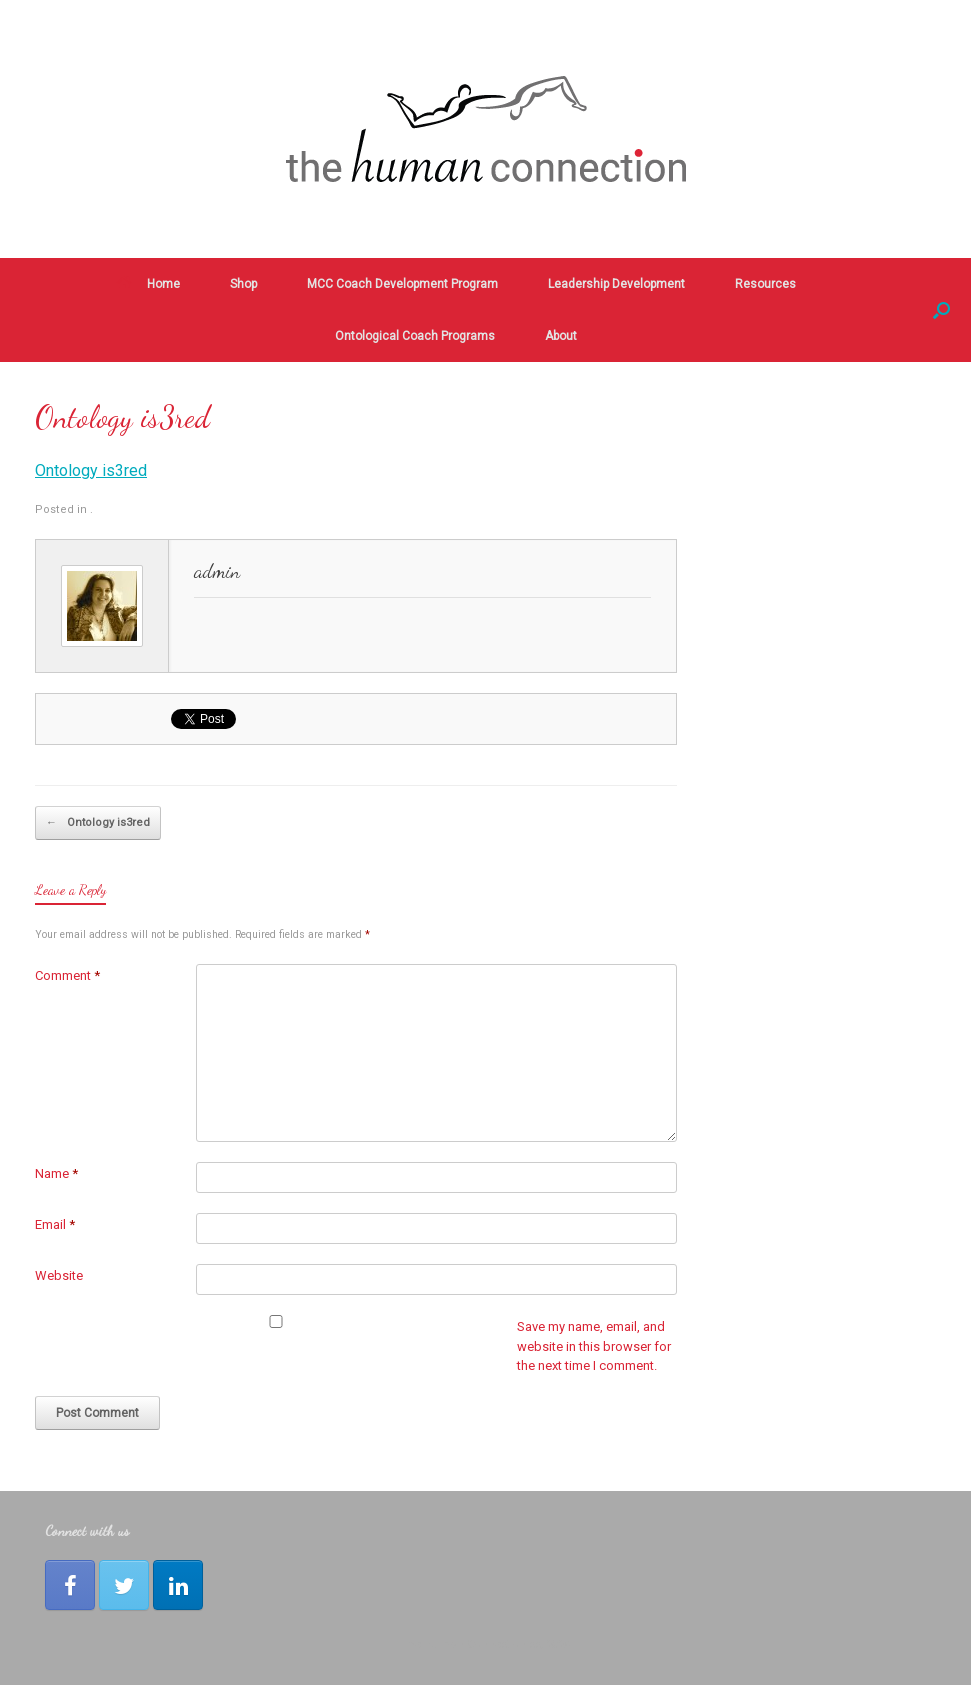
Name (56, 1173)
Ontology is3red (91, 470)
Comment (67, 975)
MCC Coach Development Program (402, 284)
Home (148, 284)
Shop (243, 284)
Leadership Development (616, 284)
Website (59, 1275)
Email (55, 1224)
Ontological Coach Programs (415, 336)
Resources (765, 284)
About (561, 336)
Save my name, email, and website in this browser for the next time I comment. (594, 1346)
